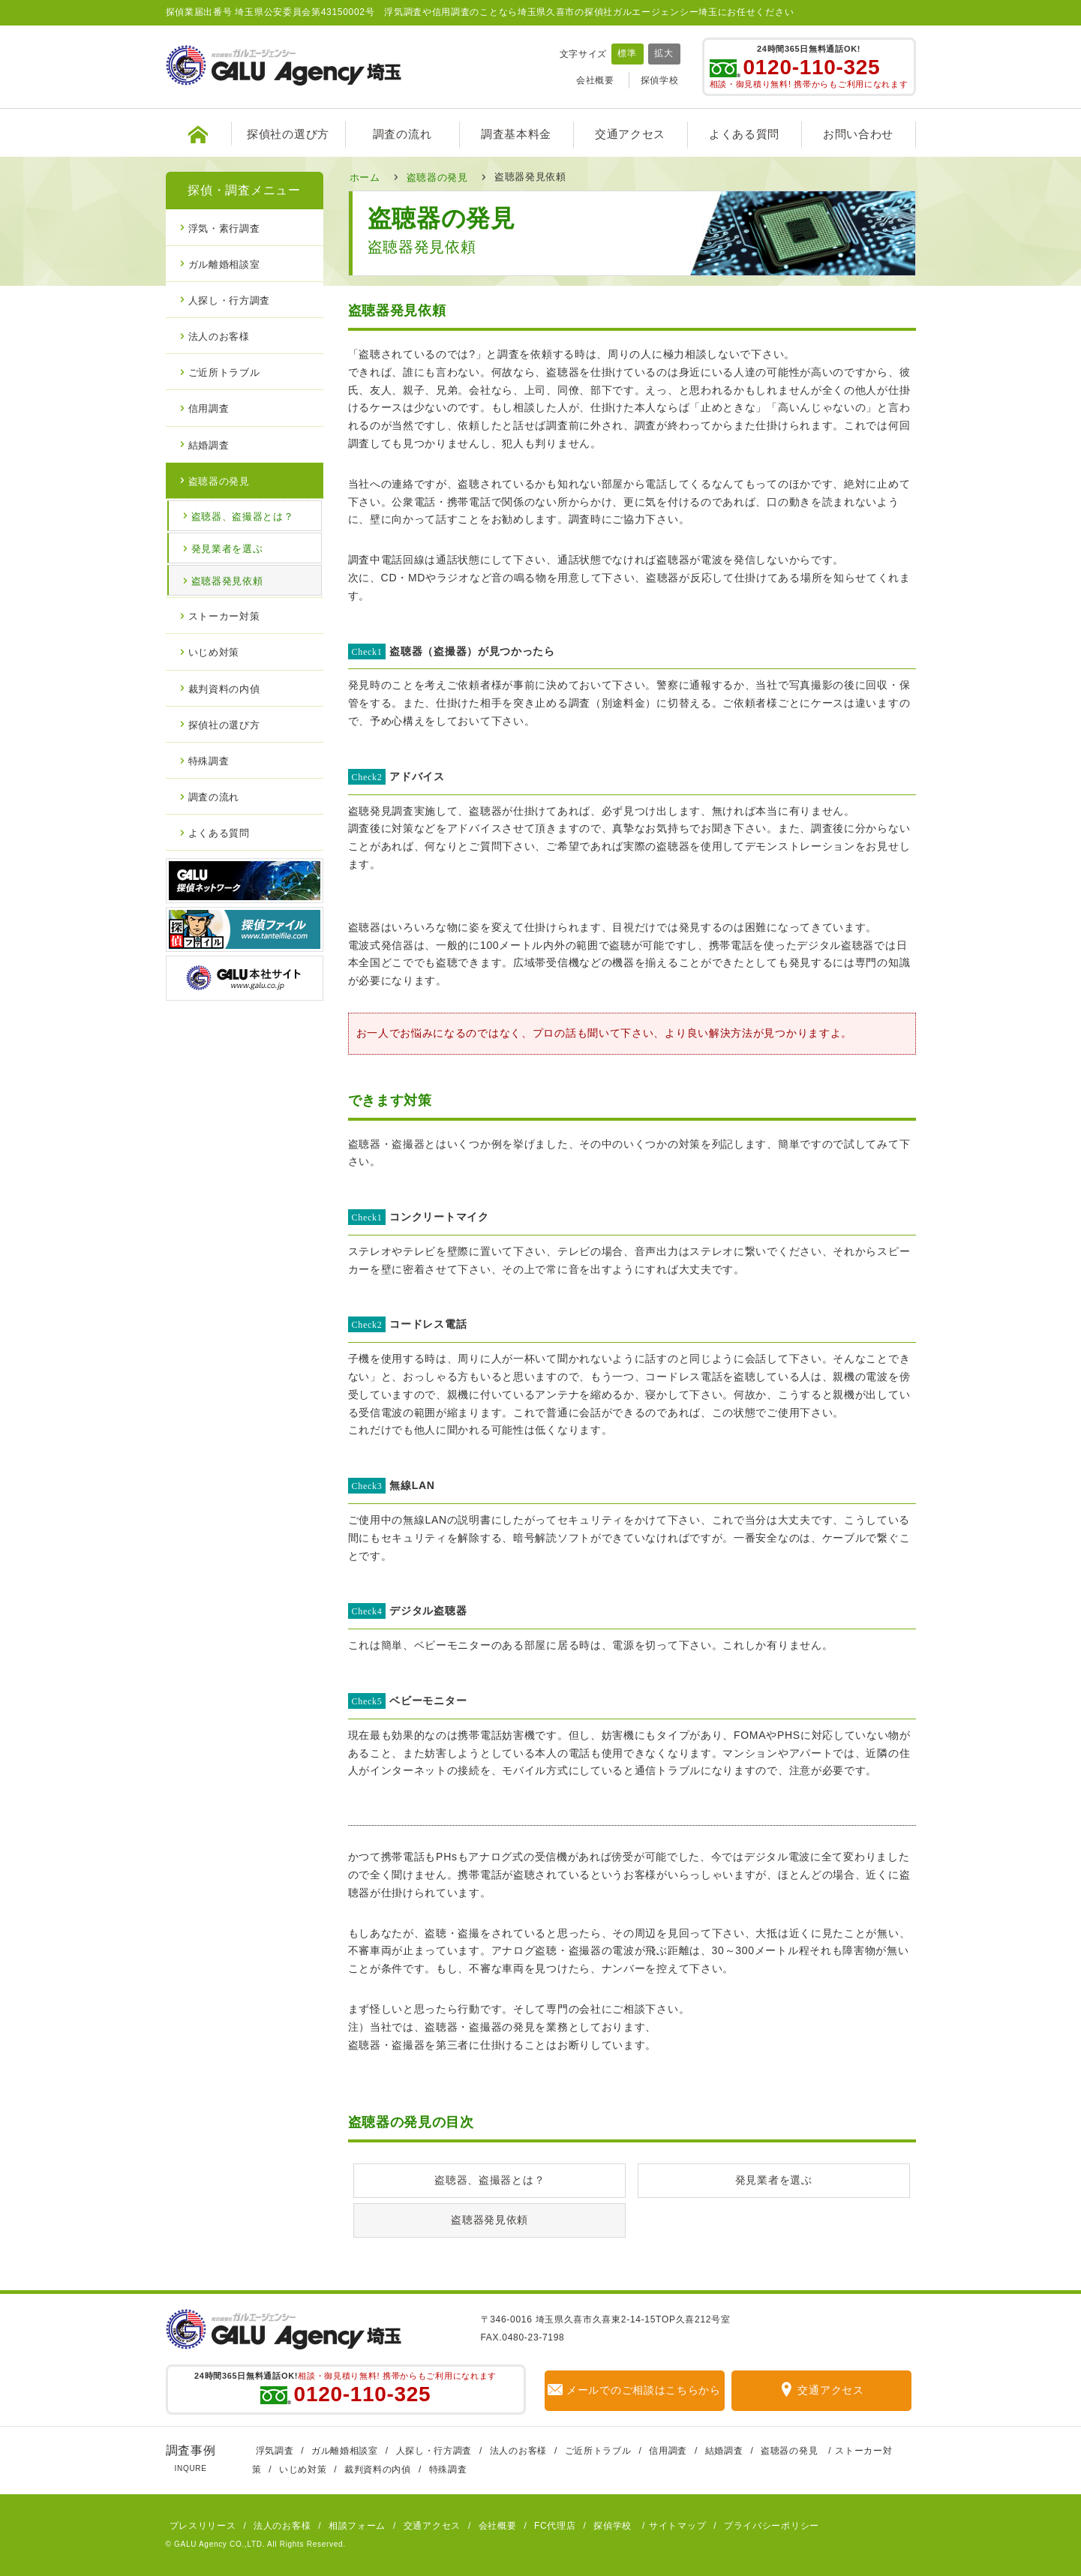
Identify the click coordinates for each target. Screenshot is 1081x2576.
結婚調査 (209, 444)
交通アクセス (630, 134)
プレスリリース (203, 2525)
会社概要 (595, 80)
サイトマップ (677, 2525)
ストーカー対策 (224, 615)
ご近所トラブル (224, 372)
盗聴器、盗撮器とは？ (489, 2180)
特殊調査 (209, 760)
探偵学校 (660, 80)
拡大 (663, 53)
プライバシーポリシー (771, 2525)
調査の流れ (402, 134)
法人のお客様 (219, 336)
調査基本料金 (516, 134)
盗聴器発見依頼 (489, 2220)
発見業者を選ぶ (773, 2180)
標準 (626, 53)
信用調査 (209, 408)
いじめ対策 (214, 651)
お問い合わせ (858, 134)
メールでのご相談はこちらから (634, 2390)
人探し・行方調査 (229, 300)
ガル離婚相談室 (224, 264)
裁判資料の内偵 (224, 688)
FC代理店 (555, 2525)
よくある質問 (744, 134)
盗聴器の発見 (437, 177)
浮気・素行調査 (224, 228)
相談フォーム (357, 2525)
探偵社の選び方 (288, 134)
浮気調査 (275, 2450)
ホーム (365, 177)
